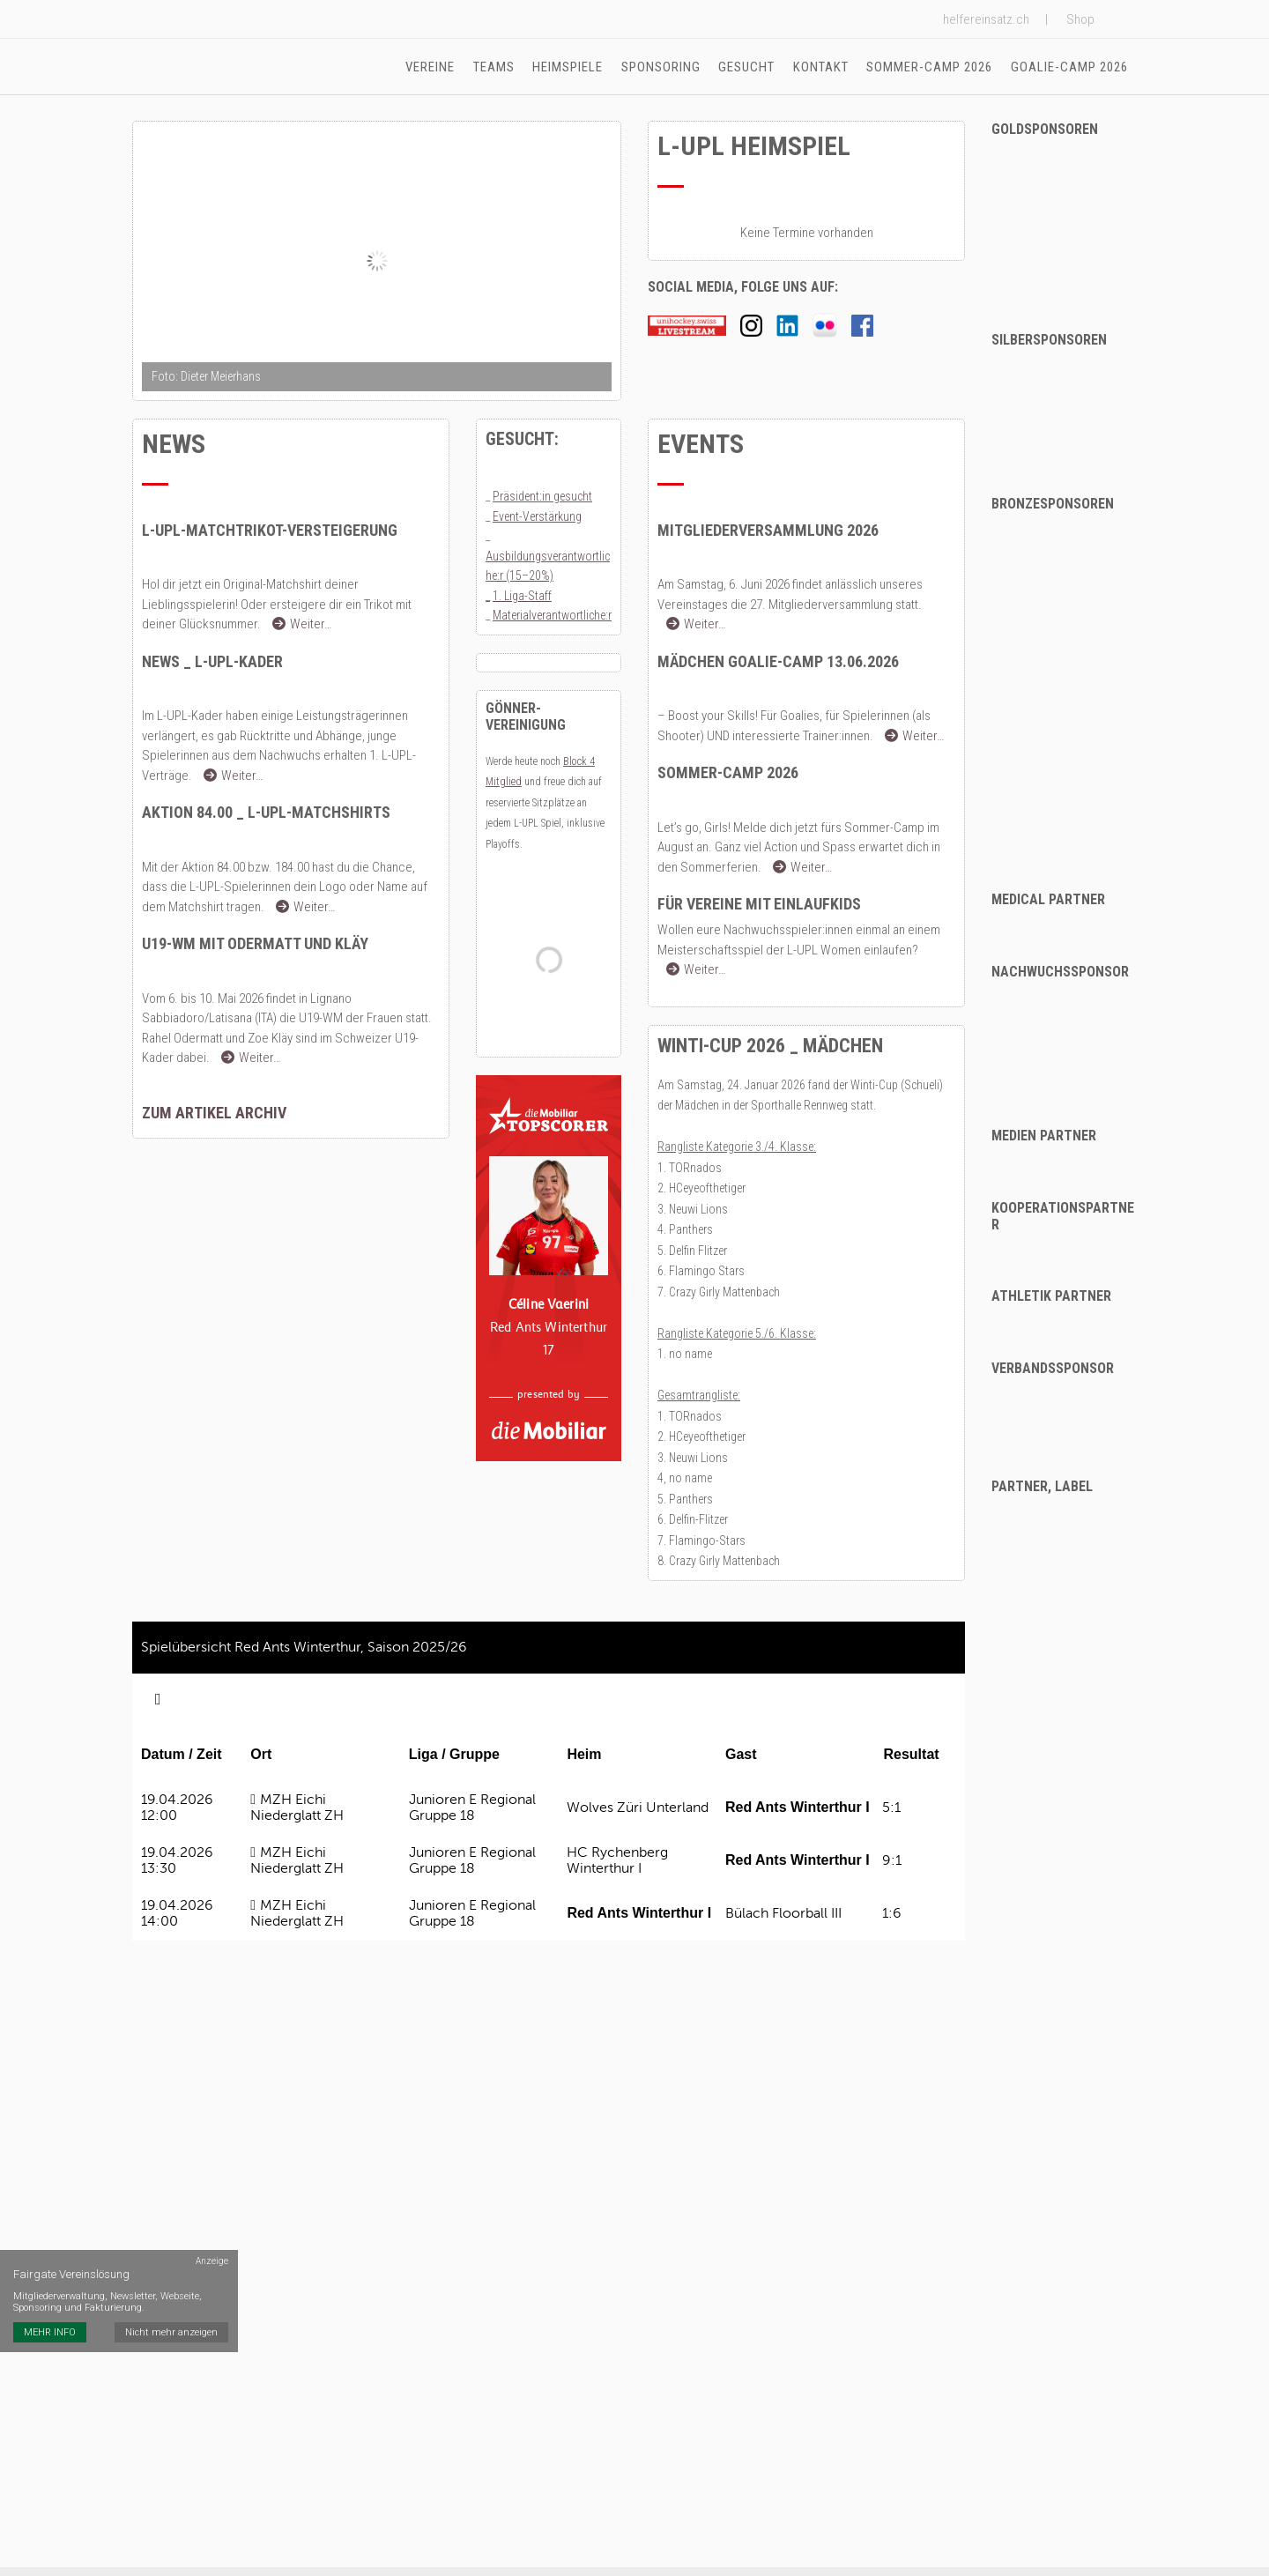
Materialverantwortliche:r (552, 618)
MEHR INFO (50, 2299)
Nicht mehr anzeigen (172, 2299)
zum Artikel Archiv (214, 1114)
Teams (496, 67)
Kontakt (822, 67)
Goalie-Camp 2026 (1069, 67)
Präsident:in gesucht (542, 499)
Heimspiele (570, 67)
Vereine (433, 67)
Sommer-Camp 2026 (930, 67)
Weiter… (301, 627)
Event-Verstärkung (537, 518)
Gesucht (748, 67)
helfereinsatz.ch (986, 19)
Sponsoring (662, 67)
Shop (1080, 19)
